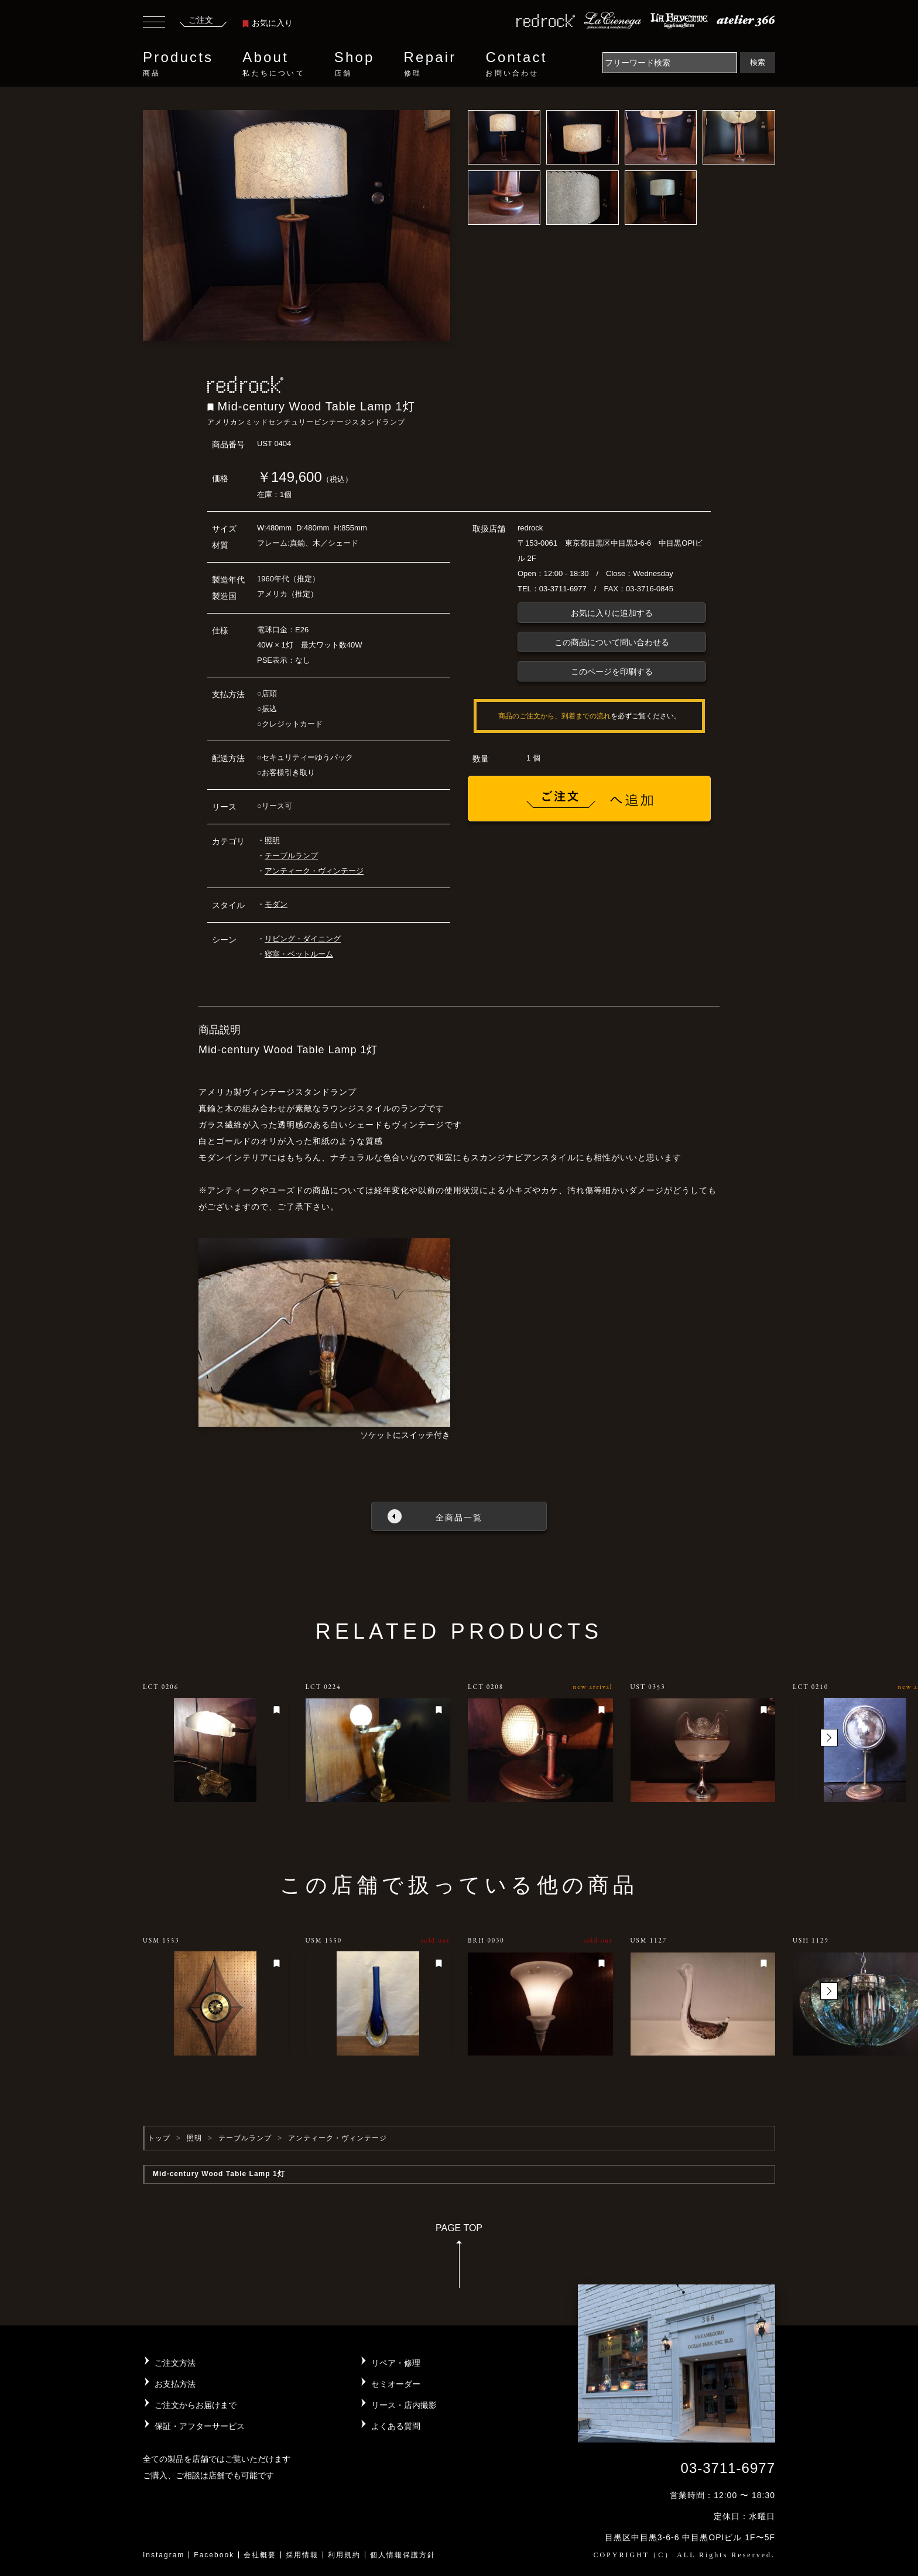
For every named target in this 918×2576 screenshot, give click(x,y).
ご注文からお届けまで (196, 2405)
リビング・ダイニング (303, 938)
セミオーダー (395, 2384)
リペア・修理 (395, 2363)
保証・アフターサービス (200, 2426)
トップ (159, 2138)
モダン (276, 904)
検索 (757, 62)
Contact (516, 63)
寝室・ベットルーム (299, 954)
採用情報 (302, 2555)
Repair (430, 63)
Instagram (163, 2555)
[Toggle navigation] (154, 23)
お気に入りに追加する (612, 613)
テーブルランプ (291, 855)
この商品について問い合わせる (611, 642)
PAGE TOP (459, 2259)
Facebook (214, 2555)
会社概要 (260, 2555)
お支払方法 (175, 2384)
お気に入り (267, 23)
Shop (354, 63)
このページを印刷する (612, 671)
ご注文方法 (175, 2363)
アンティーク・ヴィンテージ (314, 870)
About (273, 63)
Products (178, 63)
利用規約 (344, 2555)
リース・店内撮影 (404, 2405)
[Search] (669, 62)
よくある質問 (395, 2426)
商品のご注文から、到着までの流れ (554, 716)
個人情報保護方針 (403, 2555)
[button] (829, 1737)
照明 (272, 840)
